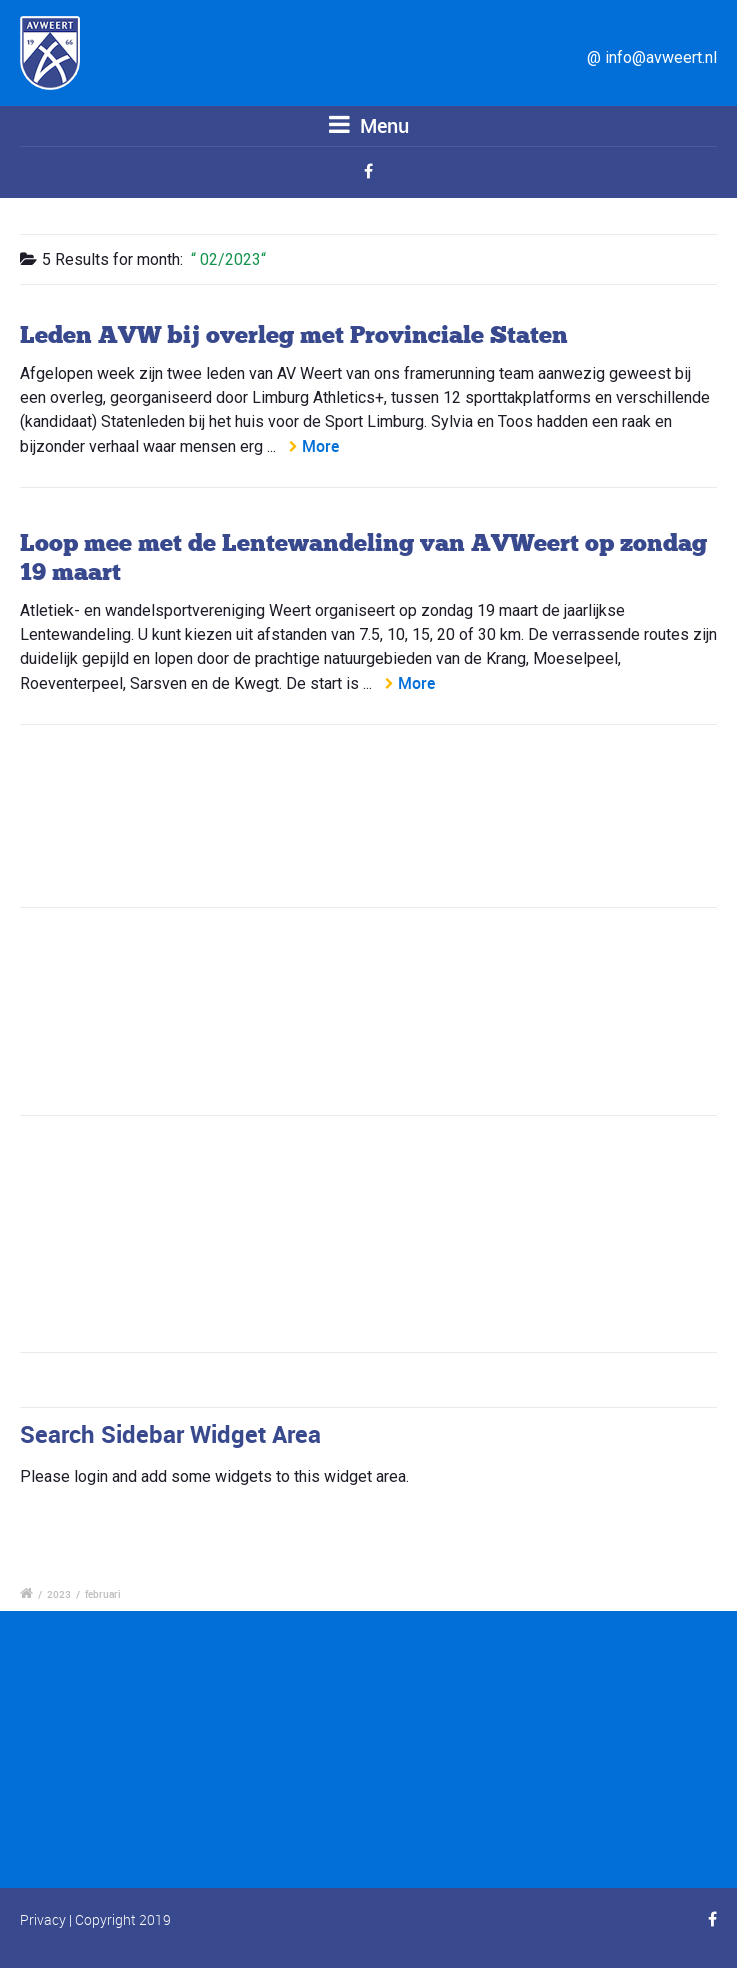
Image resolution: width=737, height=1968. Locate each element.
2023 (59, 1594)
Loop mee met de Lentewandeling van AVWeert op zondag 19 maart (363, 557)
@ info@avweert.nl (652, 57)
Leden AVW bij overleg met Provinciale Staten (294, 334)
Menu (369, 125)
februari (103, 1594)
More (320, 446)
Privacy (43, 1919)
